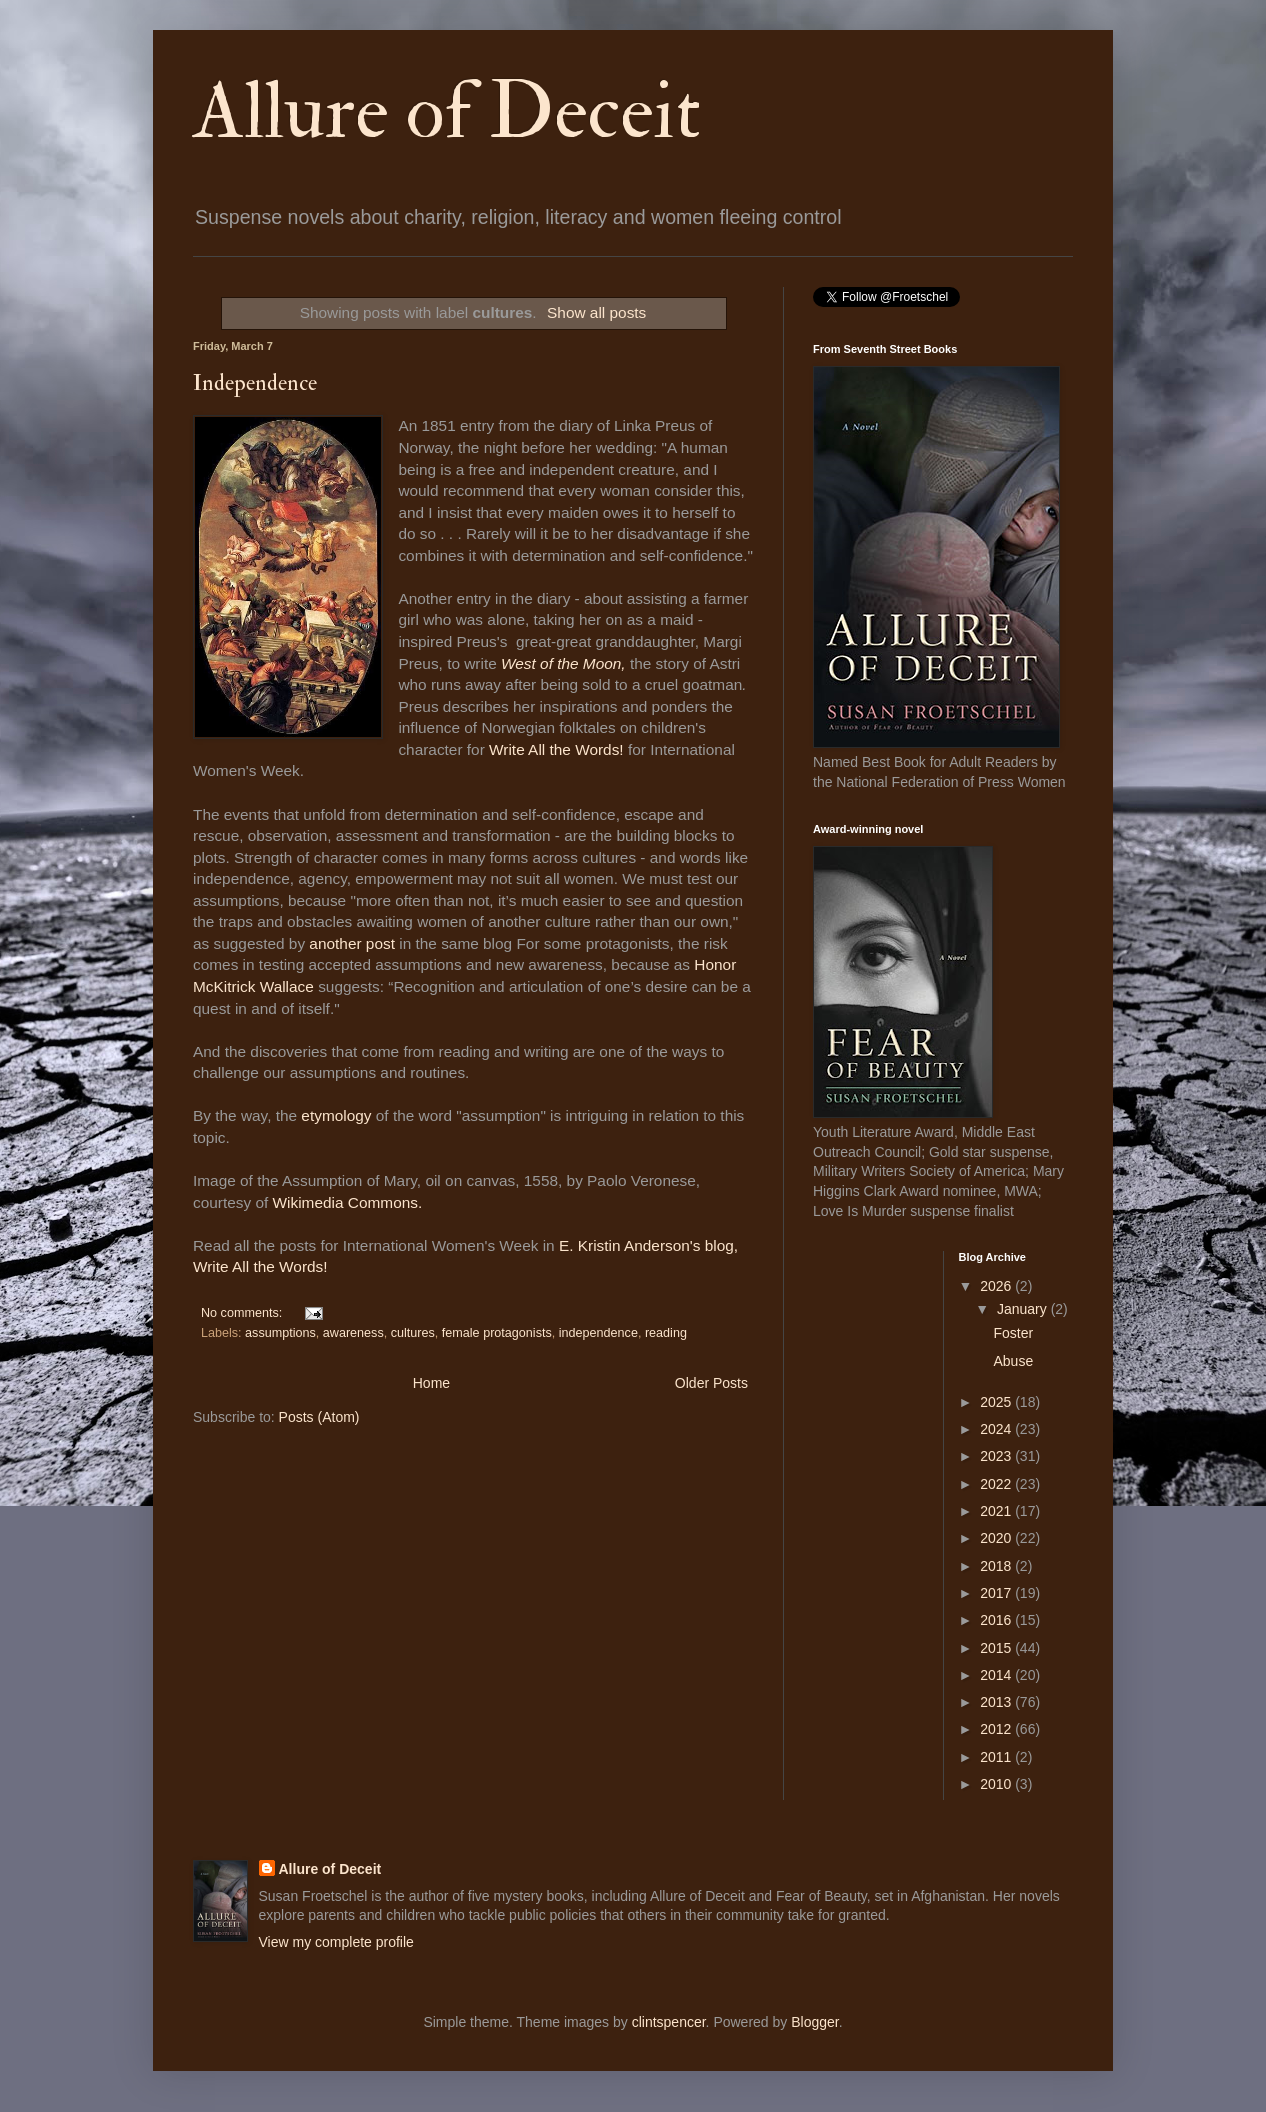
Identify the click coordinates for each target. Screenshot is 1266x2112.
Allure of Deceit (447, 112)
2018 (997, 1566)
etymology (336, 1115)
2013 (997, 1702)
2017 (997, 1593)
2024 (997, 1429)
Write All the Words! (558, 749)
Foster (1013, 1333)
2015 (997, 1648)
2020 (997, 1538)
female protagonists (497, 1333)
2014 (997, 1675)
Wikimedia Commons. (348, 1202)
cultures (413, 1333)
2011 (997, 1757)
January (1024, 1309)
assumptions (280, 1333)
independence (598, 1333)
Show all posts (596, 312)
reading (666, 1333)
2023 (997, 1456)
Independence (255, 383)
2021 (997, 1511)
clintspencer (669, 2022)
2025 (997, 1402)
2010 (997, 1784)
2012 (997, 1729)
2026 (997, 1286)
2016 (997, 1620)
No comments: (243, 1313)
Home (431, 1383)
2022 (997, 1484)
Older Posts (711, 1383)
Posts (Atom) (319, 1417)
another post (352, 943)
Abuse (1013, 1361)
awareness (353, 1333)
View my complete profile (336, 1942)
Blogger (814, 2022)
